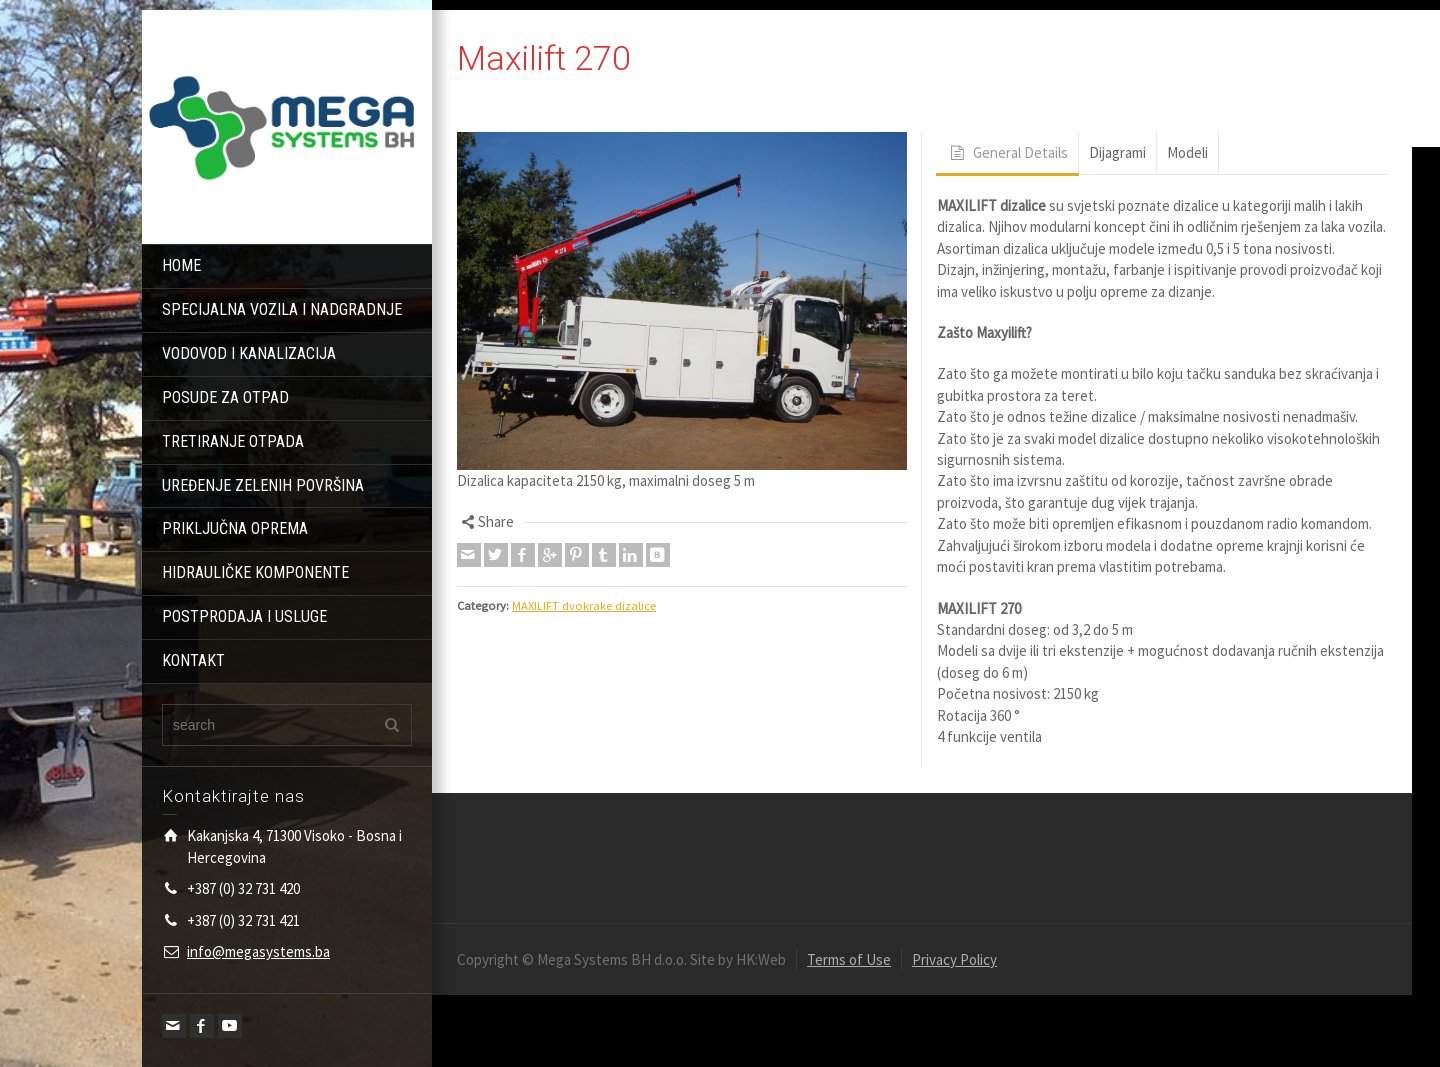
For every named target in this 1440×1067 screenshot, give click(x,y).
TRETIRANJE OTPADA (233, 441)
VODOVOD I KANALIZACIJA (249, 353)
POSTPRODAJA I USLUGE (244, 616)
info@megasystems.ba (258, 951)
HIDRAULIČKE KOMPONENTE (255, 572)
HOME (181, 265)
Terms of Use (849, 959)
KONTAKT (193, 660)
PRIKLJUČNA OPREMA (235, 528)
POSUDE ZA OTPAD (225, 397)
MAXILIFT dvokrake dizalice (584, 605)
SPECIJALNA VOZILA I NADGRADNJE (282, 309)
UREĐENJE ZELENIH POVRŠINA (263, 485)
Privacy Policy (954, 959)
